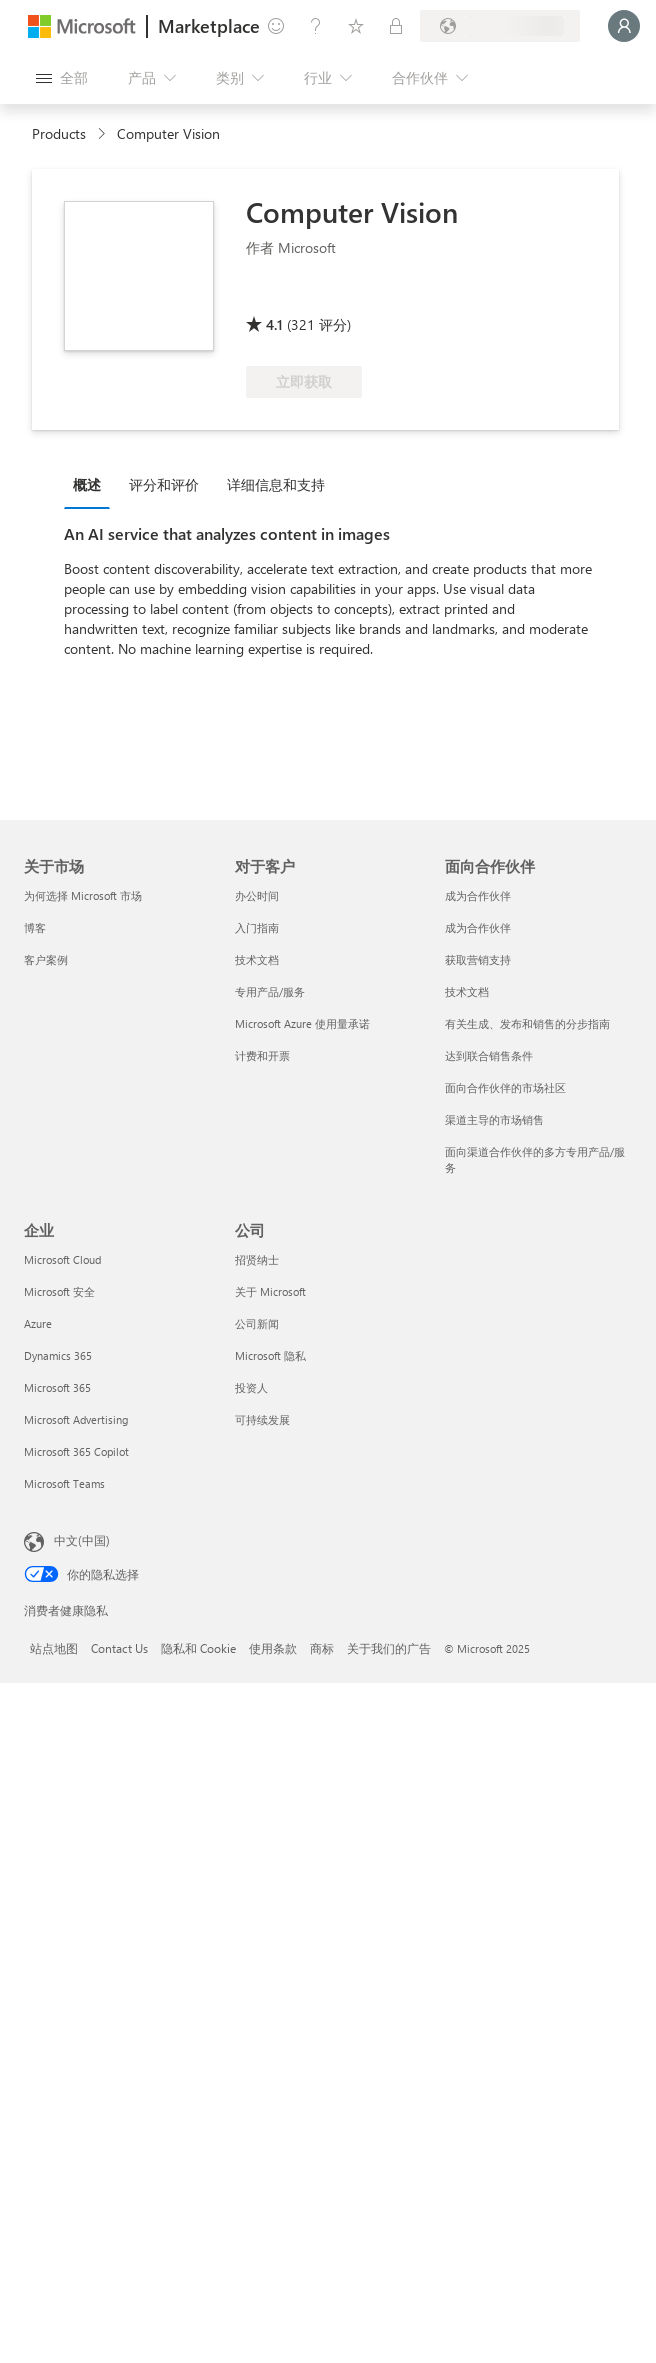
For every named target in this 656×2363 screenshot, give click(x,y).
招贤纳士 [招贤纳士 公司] (257, 1259)
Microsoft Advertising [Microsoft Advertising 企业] (76, 1419)
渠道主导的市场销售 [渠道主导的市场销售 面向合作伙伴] (494, 1119)
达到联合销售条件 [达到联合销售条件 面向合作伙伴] (489, 1055)
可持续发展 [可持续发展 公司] (262, 1419)
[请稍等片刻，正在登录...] (624, 26)
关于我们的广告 (389, 1648)
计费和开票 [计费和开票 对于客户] (262, 1055)
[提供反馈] (276, 26)
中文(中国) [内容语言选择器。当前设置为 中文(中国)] (82, 1540)
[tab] (92, 484)
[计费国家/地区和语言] (500, 26)
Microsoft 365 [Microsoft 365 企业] (57, 1387)
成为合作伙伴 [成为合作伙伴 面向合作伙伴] (478, 895)
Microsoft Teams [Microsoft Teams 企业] (64, 1483)
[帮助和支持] (316, 26)
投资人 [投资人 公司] (251, 1387)
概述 (87, 484)
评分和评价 (164, 484)
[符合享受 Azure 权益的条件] (327, 296)
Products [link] (59, 133)
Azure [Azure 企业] (38, 1323)
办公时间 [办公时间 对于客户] (257, 895)
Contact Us (119, 1648)
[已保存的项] (356, 26)
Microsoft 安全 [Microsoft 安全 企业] (59, 1291)
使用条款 (273, 1648)
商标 (322, 1648)
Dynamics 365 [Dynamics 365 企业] (58, 1355)
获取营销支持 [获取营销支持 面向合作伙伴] (478, 959)
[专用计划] (396, 26)
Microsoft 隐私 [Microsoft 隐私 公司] (270, 1355)
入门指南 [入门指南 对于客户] (257, 927)
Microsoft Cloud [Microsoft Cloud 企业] (62, 1259)
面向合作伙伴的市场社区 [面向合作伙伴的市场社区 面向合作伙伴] (505, 1087)
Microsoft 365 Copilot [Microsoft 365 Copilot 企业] (76, 1451)
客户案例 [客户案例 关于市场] (46, 959)
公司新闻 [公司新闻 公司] (257, 1323)
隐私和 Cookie (198, 1648)
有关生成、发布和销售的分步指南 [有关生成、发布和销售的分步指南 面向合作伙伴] (527, 1023)
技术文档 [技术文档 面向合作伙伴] (467, 991)
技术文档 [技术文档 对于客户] (257, 959)
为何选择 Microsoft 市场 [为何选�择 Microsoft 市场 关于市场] (83, 895)
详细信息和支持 (276, 484)
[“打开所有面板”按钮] (62, 78)
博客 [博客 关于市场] (35, 927)
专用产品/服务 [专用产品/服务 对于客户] (270, 991)
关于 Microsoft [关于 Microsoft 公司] (270, 1291)
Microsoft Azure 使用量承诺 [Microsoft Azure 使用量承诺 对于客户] (302, 1023)
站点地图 (54, 1648)
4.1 (274, 324)
